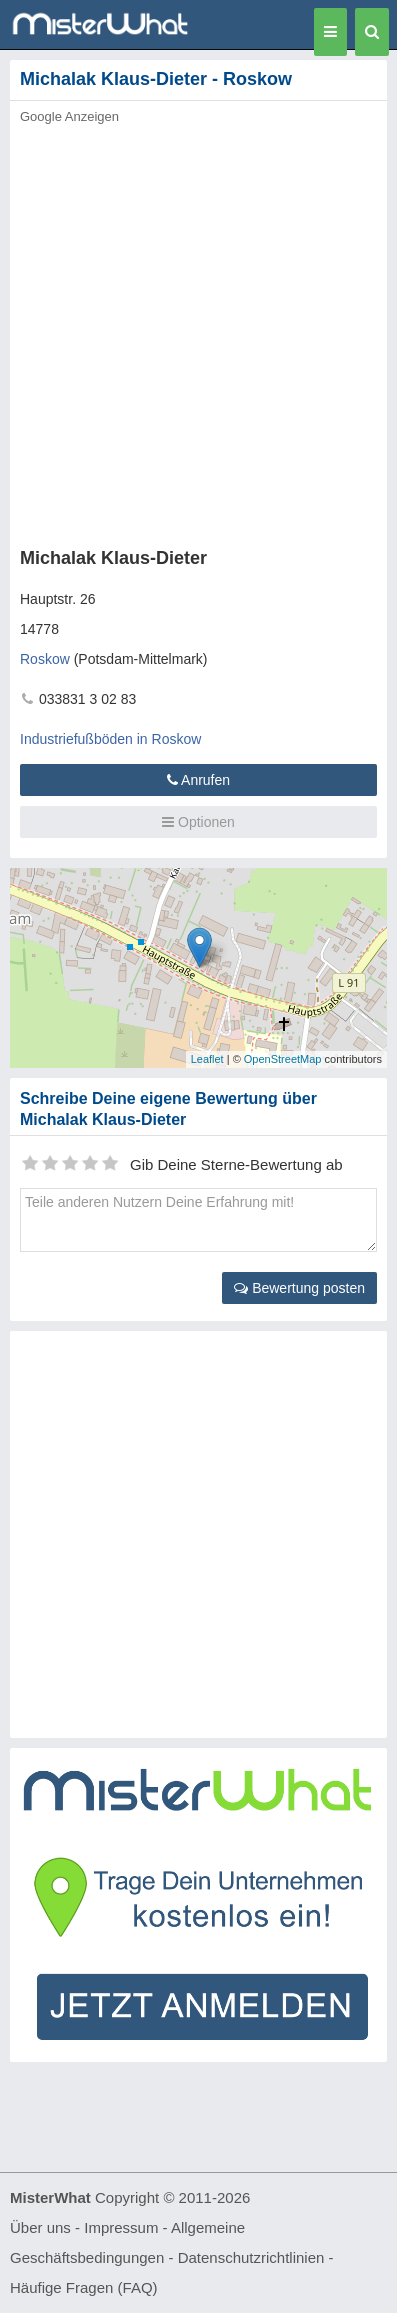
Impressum (121, 2227)
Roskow (45, 659)
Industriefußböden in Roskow (110, 739)
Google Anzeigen (69, 116)
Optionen (198, 822)
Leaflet (207, 1059)
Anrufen (198, 780)
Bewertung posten (299, 1288)
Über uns (40, 2227)
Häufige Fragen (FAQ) (84, 2287)
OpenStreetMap (283, 1059)
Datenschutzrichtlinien (251, 2257)
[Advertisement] (198, 330)
